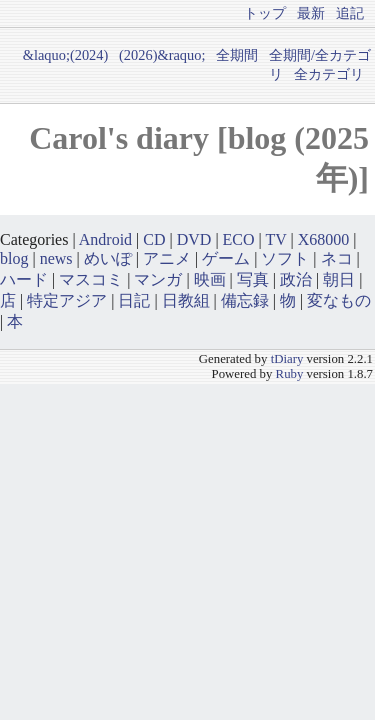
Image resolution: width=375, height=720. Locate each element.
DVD (194, 239)
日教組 (186, 300)
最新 (311, 13)
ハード (24, 279)
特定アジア (67, 300)
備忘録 (245, 300)
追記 (350, 13)
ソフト (285, 258)
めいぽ (108, 258)
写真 (253, 279)
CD (154, 239)
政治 (296, 279)
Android (105, 239)
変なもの (339, 300)
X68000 (324, 239)
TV (276, 239)
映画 (210, 279)
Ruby (290, 374)
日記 (134, 300)
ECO (239, 239)
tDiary (287, 359)
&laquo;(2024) (66, 55)
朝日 (339, 279)
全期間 (237, 55)
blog (14, 258)
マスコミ (91, 279)
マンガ (158, 279)
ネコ (337, 258)
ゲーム (226, 258)
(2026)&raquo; (162, 55)
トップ (265, 13)
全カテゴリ (329, 74)
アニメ (167, 258)
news (56, 258)
